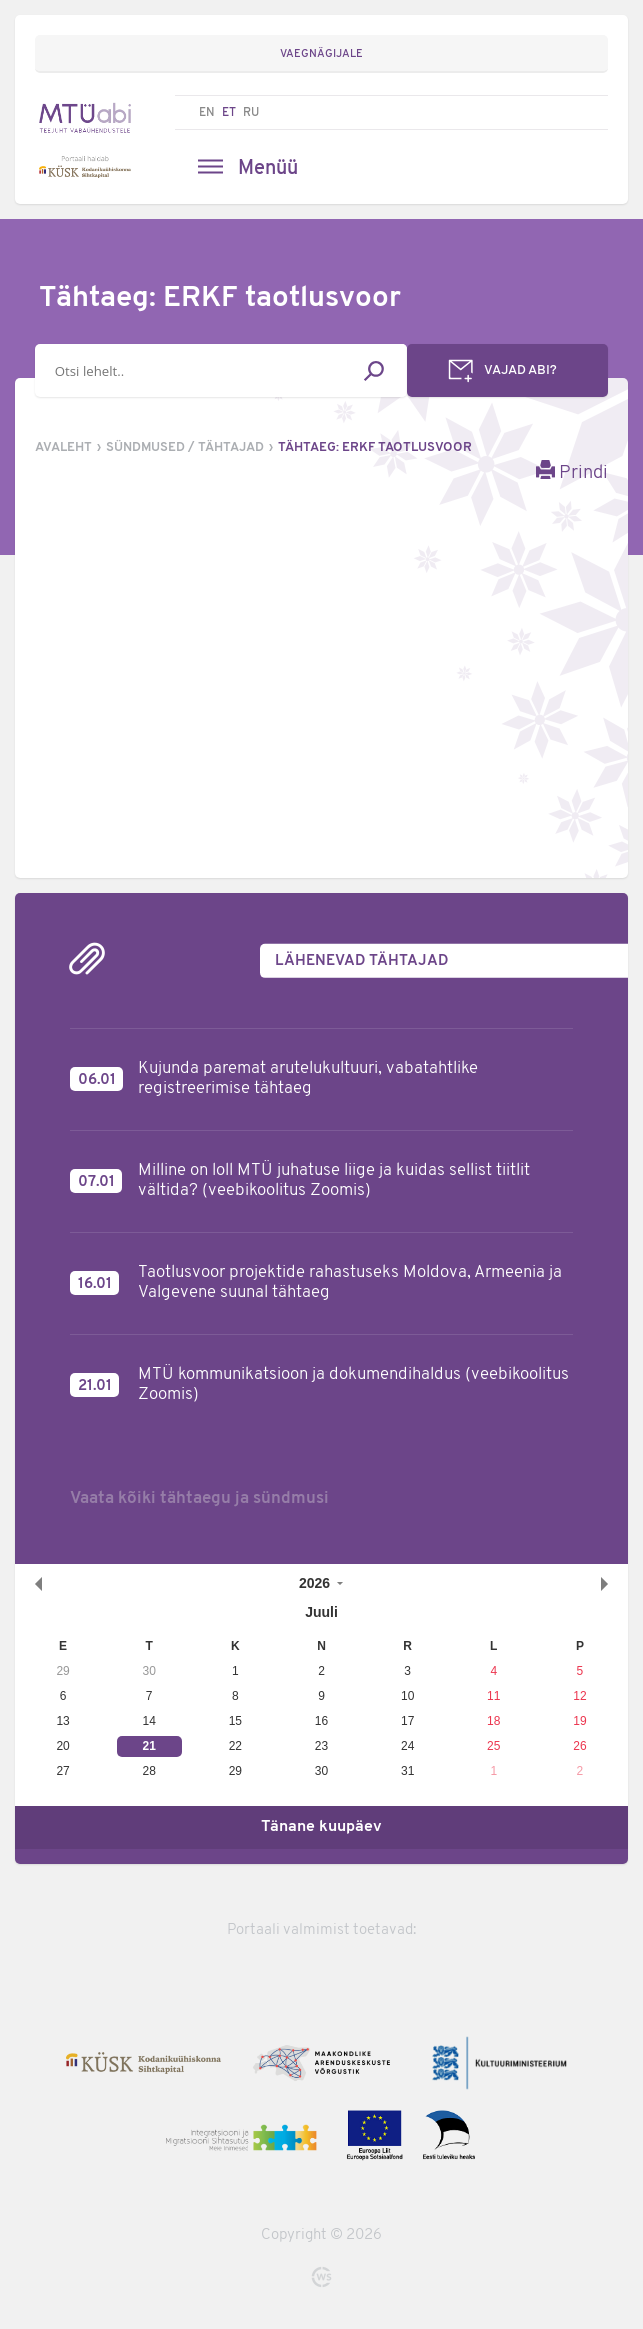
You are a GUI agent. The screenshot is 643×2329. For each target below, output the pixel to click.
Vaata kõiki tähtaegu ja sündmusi (199, 1498)
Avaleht (63, 447)
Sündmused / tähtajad (185, 447)
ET (229, 113)
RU (251, 113)
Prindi (572, 472)
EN (207, 113)
